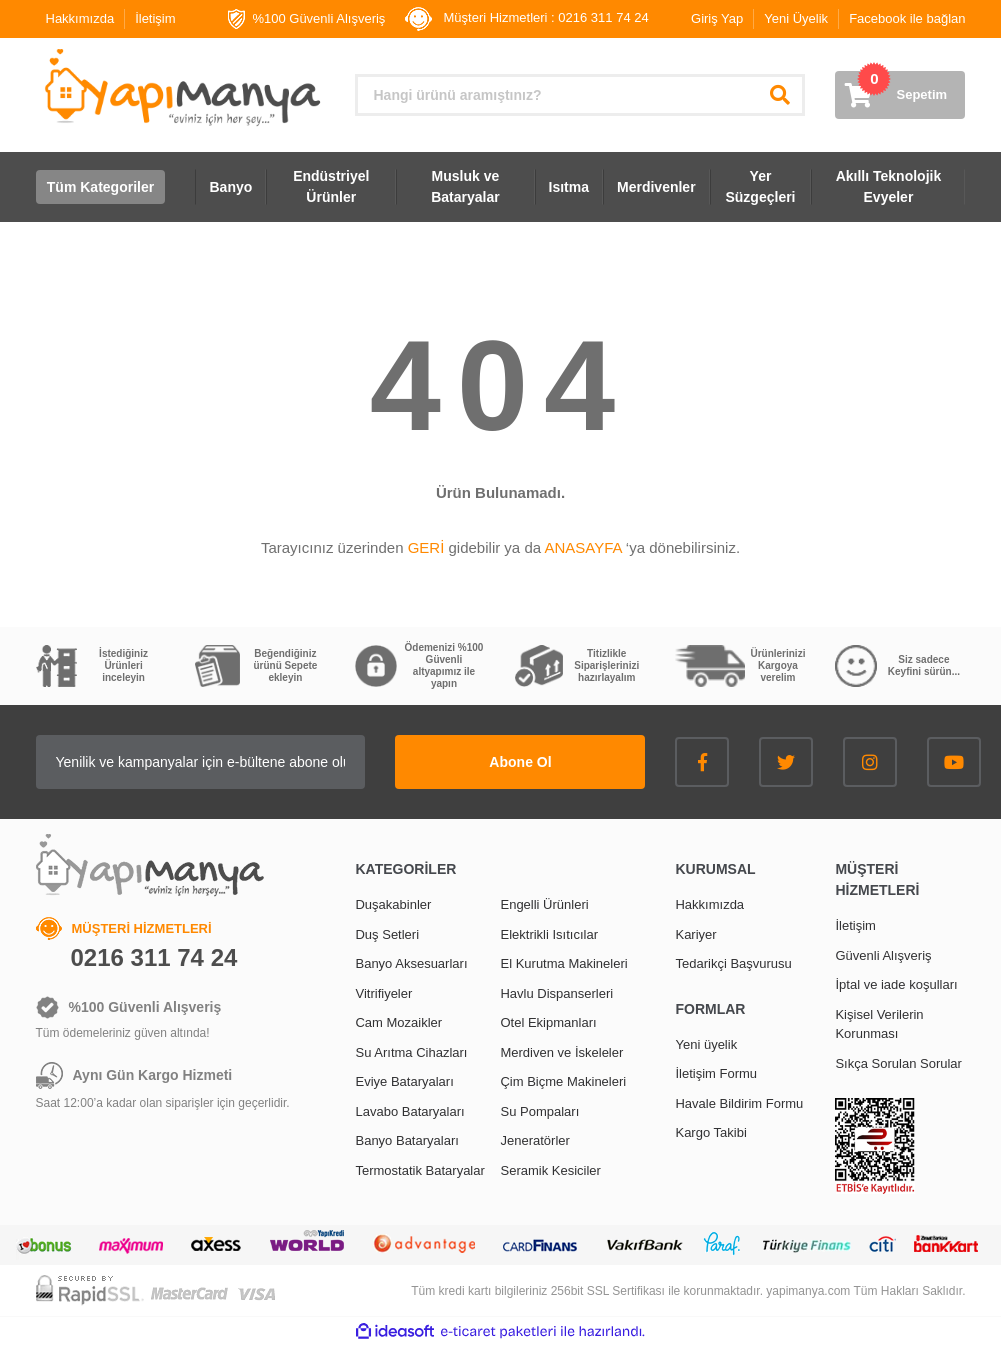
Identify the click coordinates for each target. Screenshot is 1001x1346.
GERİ (426, 547)
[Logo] (181, 87)
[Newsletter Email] (201, 762)
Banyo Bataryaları (406, 1140)
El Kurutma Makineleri (563, 963)
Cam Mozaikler (398, 1022)
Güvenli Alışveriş (883, 955)
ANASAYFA (582, 547)
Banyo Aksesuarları (411, 963)
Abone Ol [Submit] (520, 762)
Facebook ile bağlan (907, 18)
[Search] (580, 95)
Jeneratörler (534, 1140)
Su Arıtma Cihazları (411, 1052)
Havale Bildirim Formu (739, 1103)
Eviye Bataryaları (404, 1081)
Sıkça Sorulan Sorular (898, 1063)
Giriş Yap (717, 18)
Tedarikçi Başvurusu (733, 963)
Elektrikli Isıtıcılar (549, 934)
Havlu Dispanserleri (556, 993)
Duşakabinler (393, 904)
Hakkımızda (80, 18)
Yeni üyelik (706, 1044)
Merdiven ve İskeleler (561, 1052)
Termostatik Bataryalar (419, 1170)
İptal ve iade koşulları (896, 984)
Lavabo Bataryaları (409, 1111)
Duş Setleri (387, 934)
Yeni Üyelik (796, 18)
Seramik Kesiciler (550, 1170)
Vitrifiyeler (383, 993)
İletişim (155, 18)
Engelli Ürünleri (544, 904)
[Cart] (900, 95)
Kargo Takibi (710, 1132)
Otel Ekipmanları (548, 1022)
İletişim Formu (716, 1073)
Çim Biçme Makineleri (563, 1081)
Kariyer (695, 934)
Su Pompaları (539, 1111)
